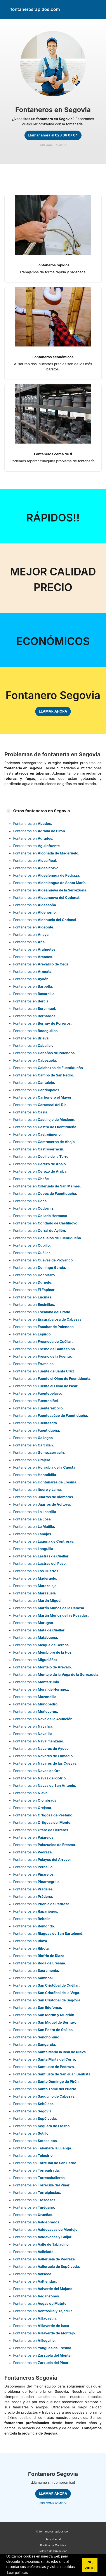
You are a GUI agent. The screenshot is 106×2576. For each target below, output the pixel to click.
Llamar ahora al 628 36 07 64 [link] (53, 135)
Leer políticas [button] (17, 2572)
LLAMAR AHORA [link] (53, 711)
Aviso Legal (53, 2539)
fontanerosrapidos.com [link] (35, 9)
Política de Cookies (53, 2545)
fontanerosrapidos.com (54, 2531)
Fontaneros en (32, 823)
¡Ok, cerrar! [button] (90, 2565)
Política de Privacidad (52, 2551)
